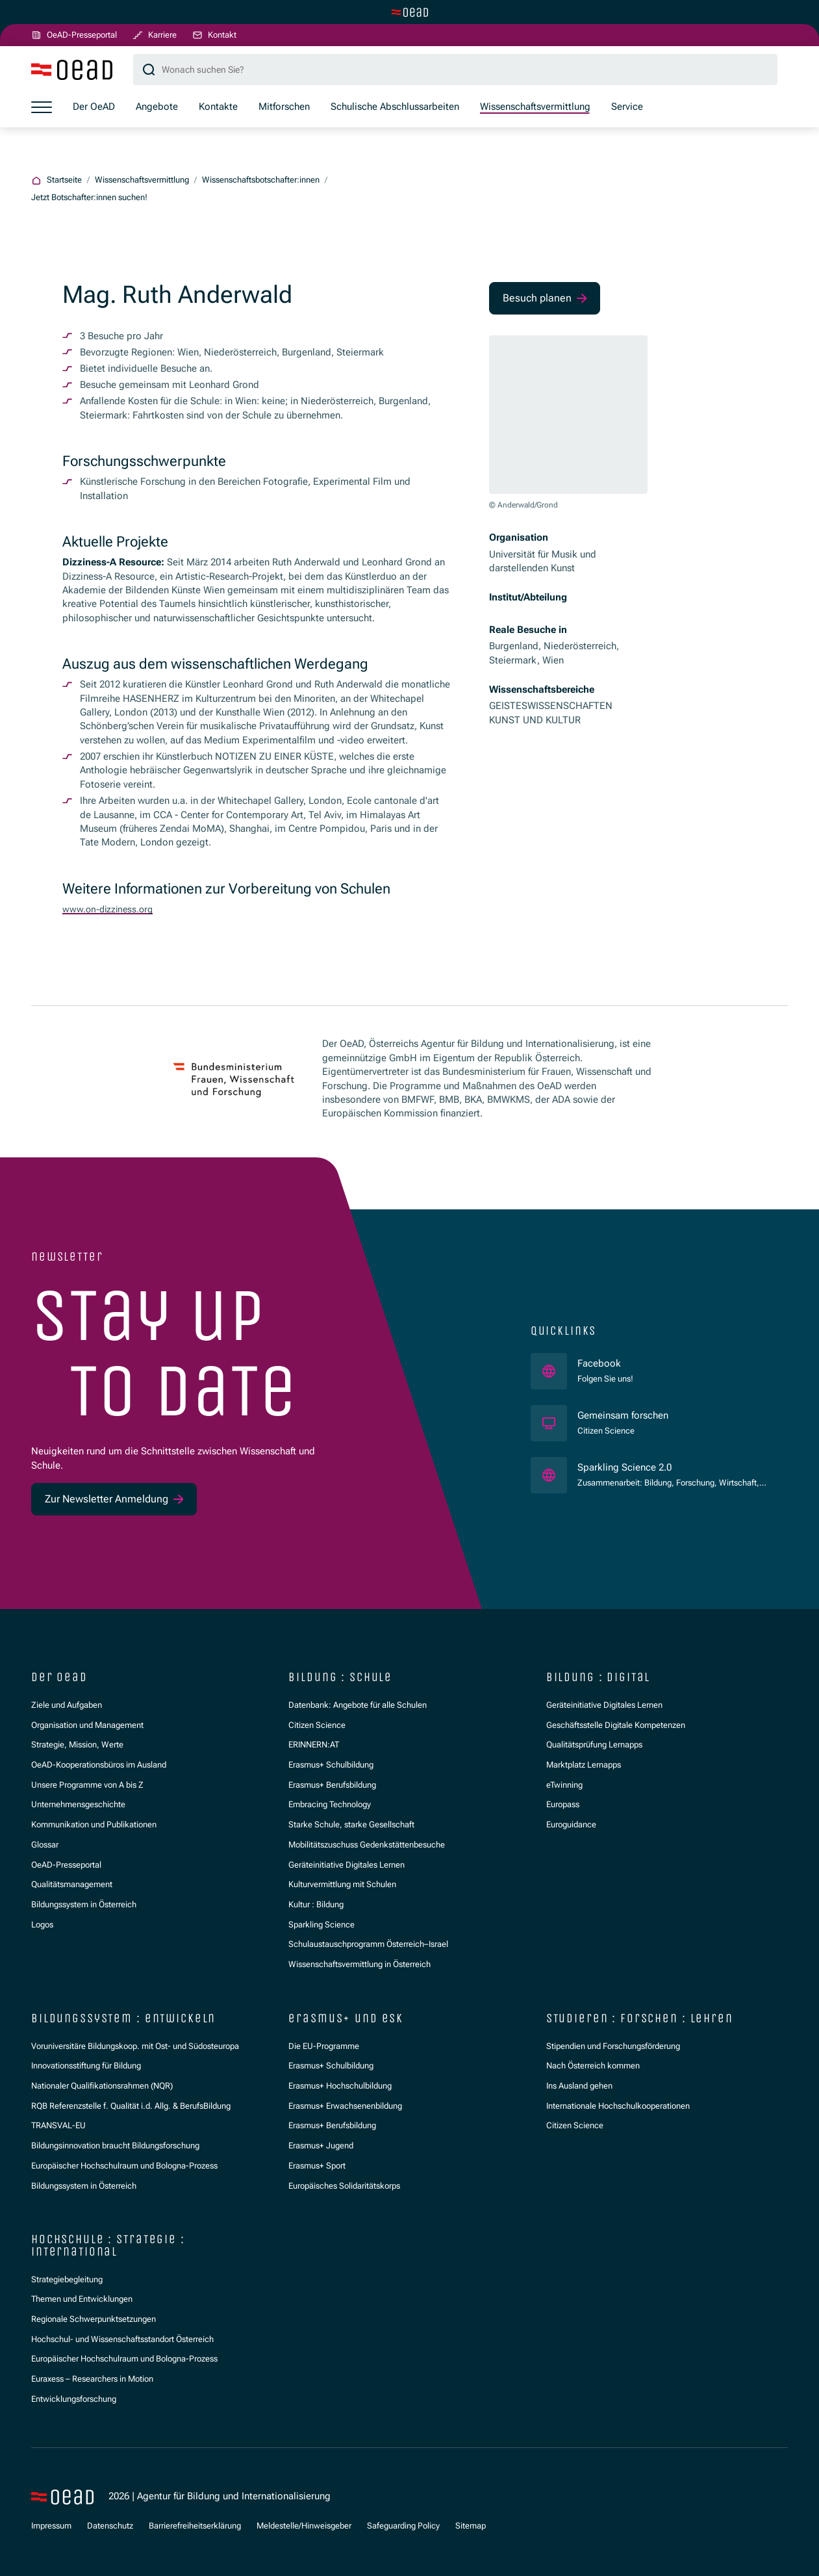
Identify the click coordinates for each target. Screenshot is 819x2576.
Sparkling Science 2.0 (672, 1467)
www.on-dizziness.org (109, 910)
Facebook (605, 1363)
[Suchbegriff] (455, 70)
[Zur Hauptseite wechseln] (410, 12)
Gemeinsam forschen (623, 1415)
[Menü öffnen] (41, 108)
